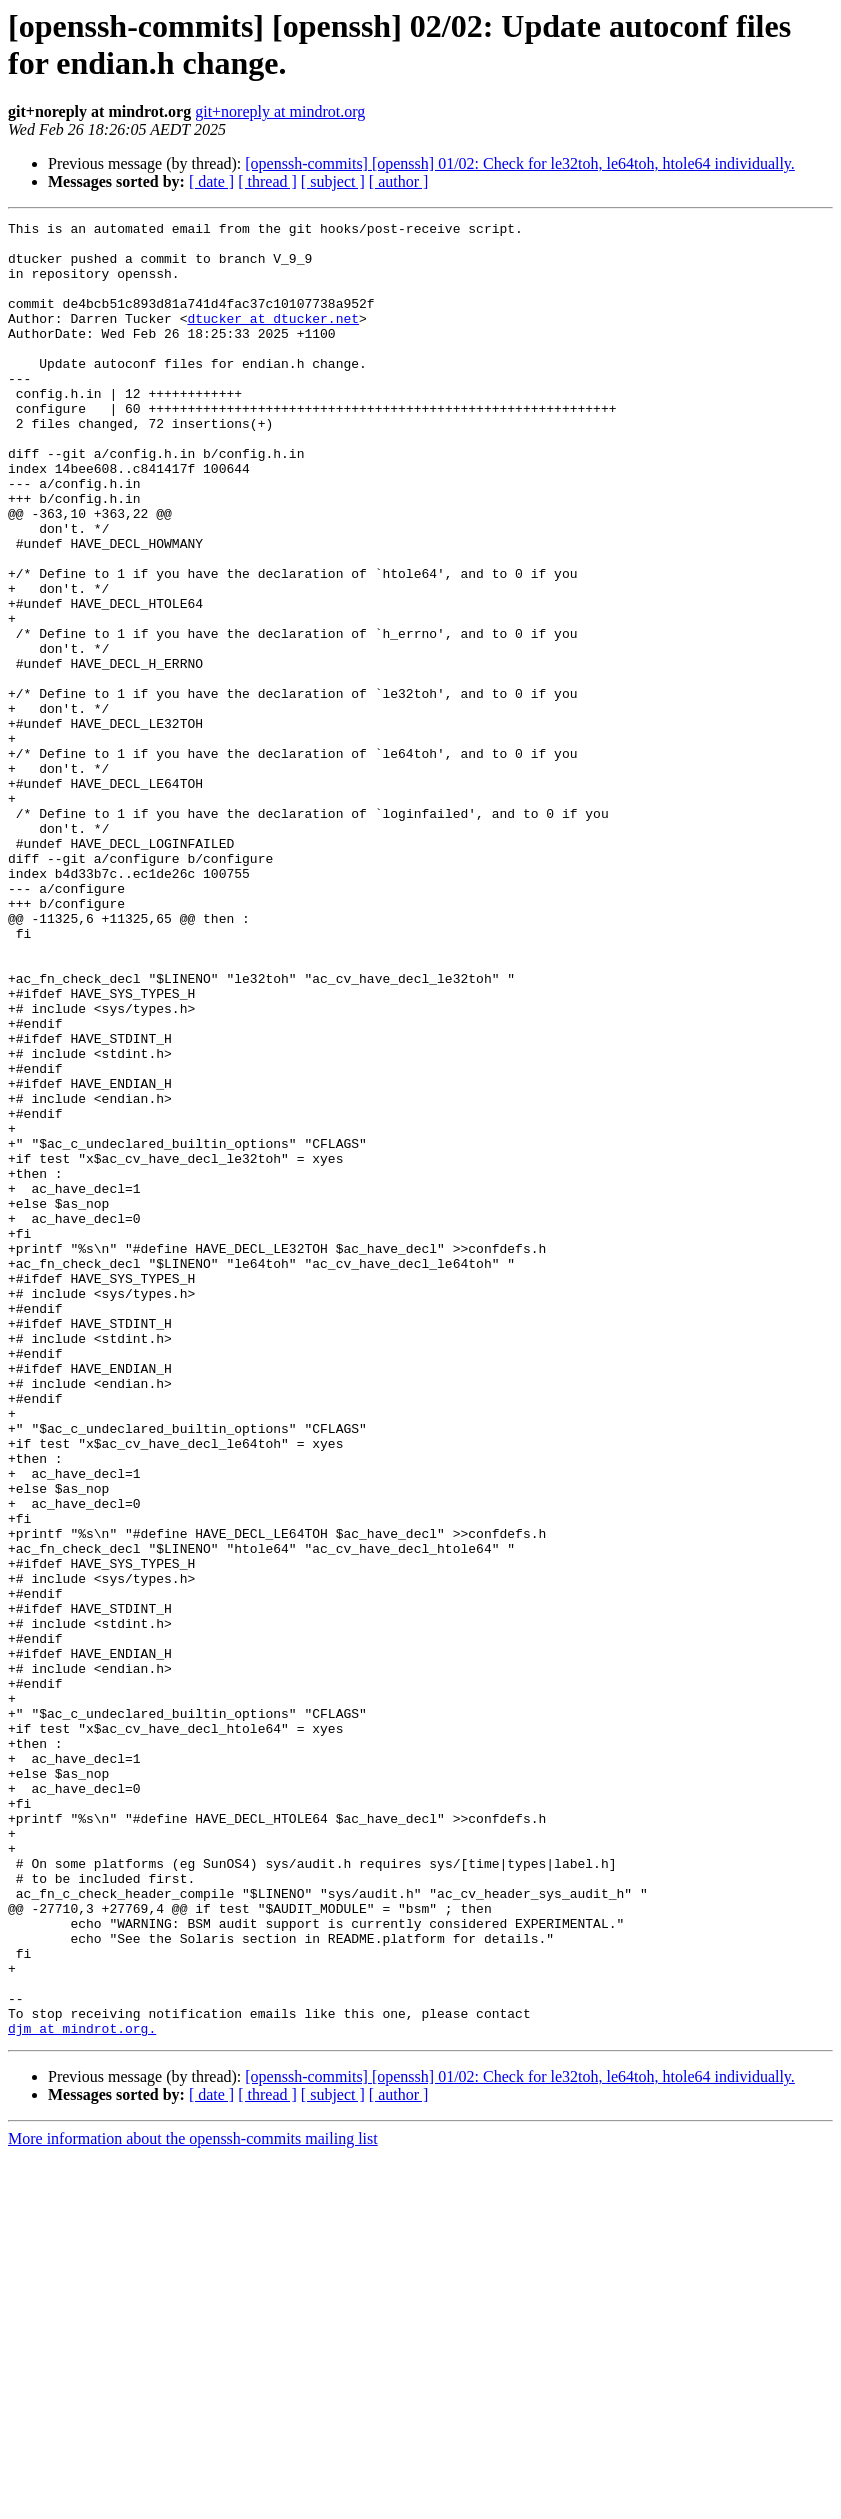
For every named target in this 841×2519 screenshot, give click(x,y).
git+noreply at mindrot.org (280, 111)
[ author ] (399, 181)
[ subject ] (333, 181)
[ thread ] (267, 181)
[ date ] (211, 181)
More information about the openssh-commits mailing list (193, 2501)
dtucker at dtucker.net (273, 339)
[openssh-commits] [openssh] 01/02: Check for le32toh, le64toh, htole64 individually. (520, 163)
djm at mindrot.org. (82, 2391)
